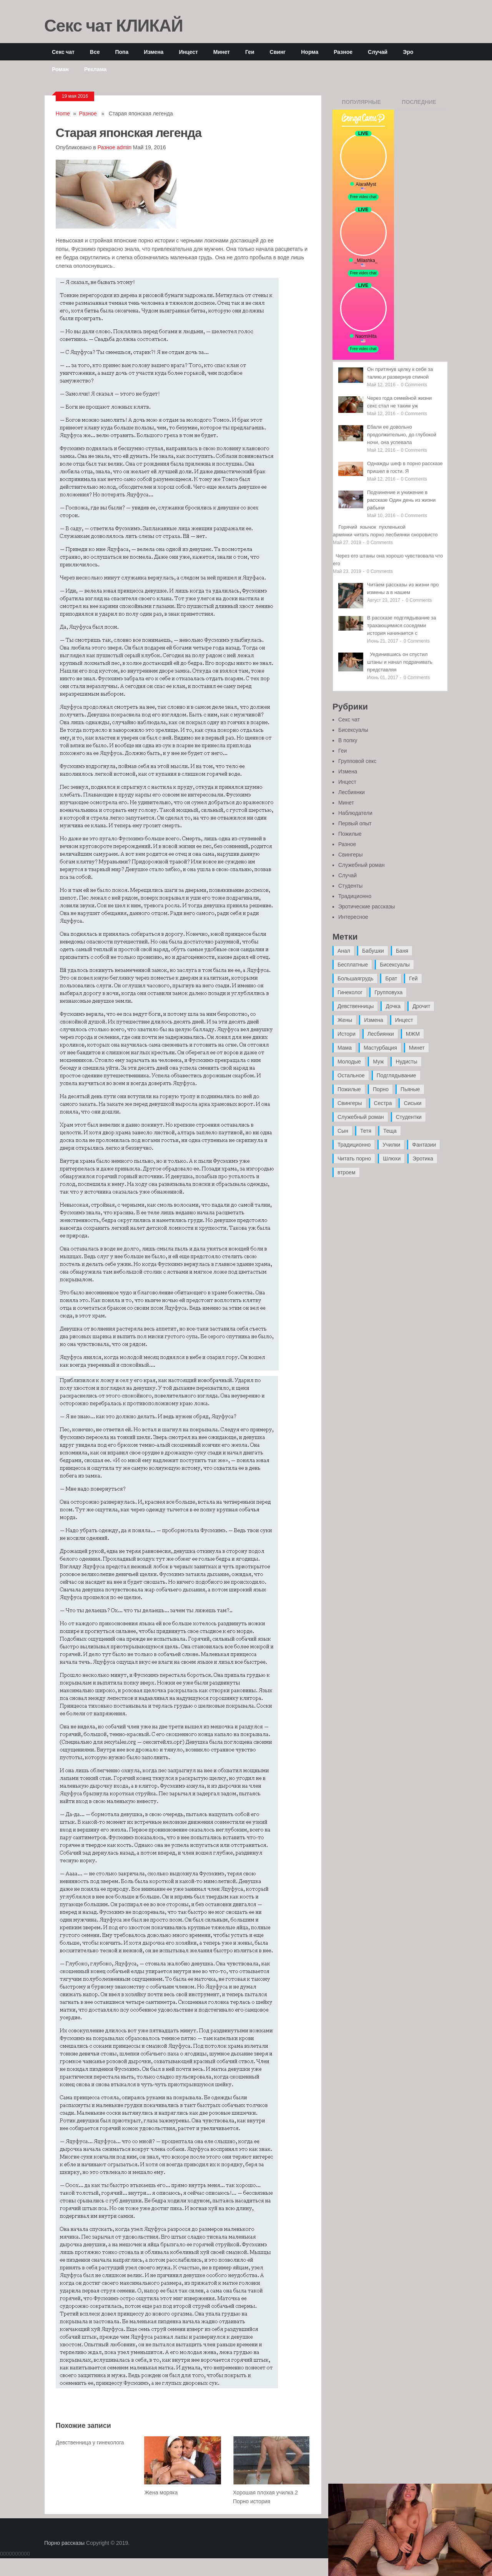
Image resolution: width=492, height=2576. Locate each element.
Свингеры (350, 854)
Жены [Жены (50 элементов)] (344, 1020)
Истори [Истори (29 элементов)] (346, 1034)
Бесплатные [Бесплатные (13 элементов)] (352, 965)
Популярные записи (361, 104)
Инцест (188, 51)
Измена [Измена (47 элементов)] (373, 1020)
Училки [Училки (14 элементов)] (391, 1145)
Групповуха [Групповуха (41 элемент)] (388, 992)
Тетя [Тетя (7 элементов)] (365, 1131)
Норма (309, 51)
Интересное (353, 917)
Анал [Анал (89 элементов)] (343, 951)
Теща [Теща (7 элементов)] (390, 1131)
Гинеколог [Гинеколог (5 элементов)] (349, 992)
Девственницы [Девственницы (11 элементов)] (355, 1006)
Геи (249, 51)
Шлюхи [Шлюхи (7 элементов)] (392, 1158)
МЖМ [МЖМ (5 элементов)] (413, 1034)
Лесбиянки (351, 792)
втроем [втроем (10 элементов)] (346, 1172)
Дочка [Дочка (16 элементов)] (393, 1006)
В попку (347, 740)
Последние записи (419, 104)
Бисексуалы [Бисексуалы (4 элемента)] (395, 965)
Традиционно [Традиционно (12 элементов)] (354, 1145)
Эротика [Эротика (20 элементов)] (422, 1158)
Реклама (95, 69)
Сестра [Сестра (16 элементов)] (383, 1103)
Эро (408, 51)
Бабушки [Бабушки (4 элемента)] (373, 951)
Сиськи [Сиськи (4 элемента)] (412, 1103)
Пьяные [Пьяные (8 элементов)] (410, 1089)
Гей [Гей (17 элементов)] (413, 978)
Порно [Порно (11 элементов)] (381, 1089)
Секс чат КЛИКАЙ (113, 25)
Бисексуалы (353, 730)
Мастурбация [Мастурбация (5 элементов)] (380, 1048)
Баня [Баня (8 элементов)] (402, 951)
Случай (377, 51)
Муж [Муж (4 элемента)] (378, 1061)
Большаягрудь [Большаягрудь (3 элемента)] (355, 978)
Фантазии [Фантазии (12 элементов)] (424, 1145)
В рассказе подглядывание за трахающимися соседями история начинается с (401, 625)
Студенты (350, 886)
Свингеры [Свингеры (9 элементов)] (349, 1103)
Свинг (278, 51)
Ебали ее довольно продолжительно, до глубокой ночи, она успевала (401, 434)
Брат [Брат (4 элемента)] (391, 978)
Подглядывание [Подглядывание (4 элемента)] (396, 1075)
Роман (60, 69)
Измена (153, 51)
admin (124, 147)
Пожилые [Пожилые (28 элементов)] (349, 1089)
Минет (221, 51)
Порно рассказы (64, 2543)
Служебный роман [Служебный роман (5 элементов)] (360, 1117)
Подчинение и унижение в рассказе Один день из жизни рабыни (401, 500)
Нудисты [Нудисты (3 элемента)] (406, 1061)
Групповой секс (357, 761)
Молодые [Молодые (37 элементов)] (349, 1061)
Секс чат (63, 51)
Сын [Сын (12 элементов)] (342, 1131)
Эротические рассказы (366, 906)
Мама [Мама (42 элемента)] (344, 1048)
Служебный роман (361, 865)
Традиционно (354, 896)
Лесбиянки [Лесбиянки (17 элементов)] (380, 1034)
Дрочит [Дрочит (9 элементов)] (421, 1006)
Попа (121, 51)
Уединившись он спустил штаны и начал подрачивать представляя (399, 662)
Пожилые (350, 834)
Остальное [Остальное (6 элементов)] (351, 1075)
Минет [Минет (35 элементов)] (417, 1048)
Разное (343, 51)
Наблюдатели (355, 813)
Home (63, 113)
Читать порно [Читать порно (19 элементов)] (354, 1158)
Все (95, 51)
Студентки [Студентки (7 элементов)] (409, 1117)
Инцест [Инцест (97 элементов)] (404, 1020)
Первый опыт (355, 823)
